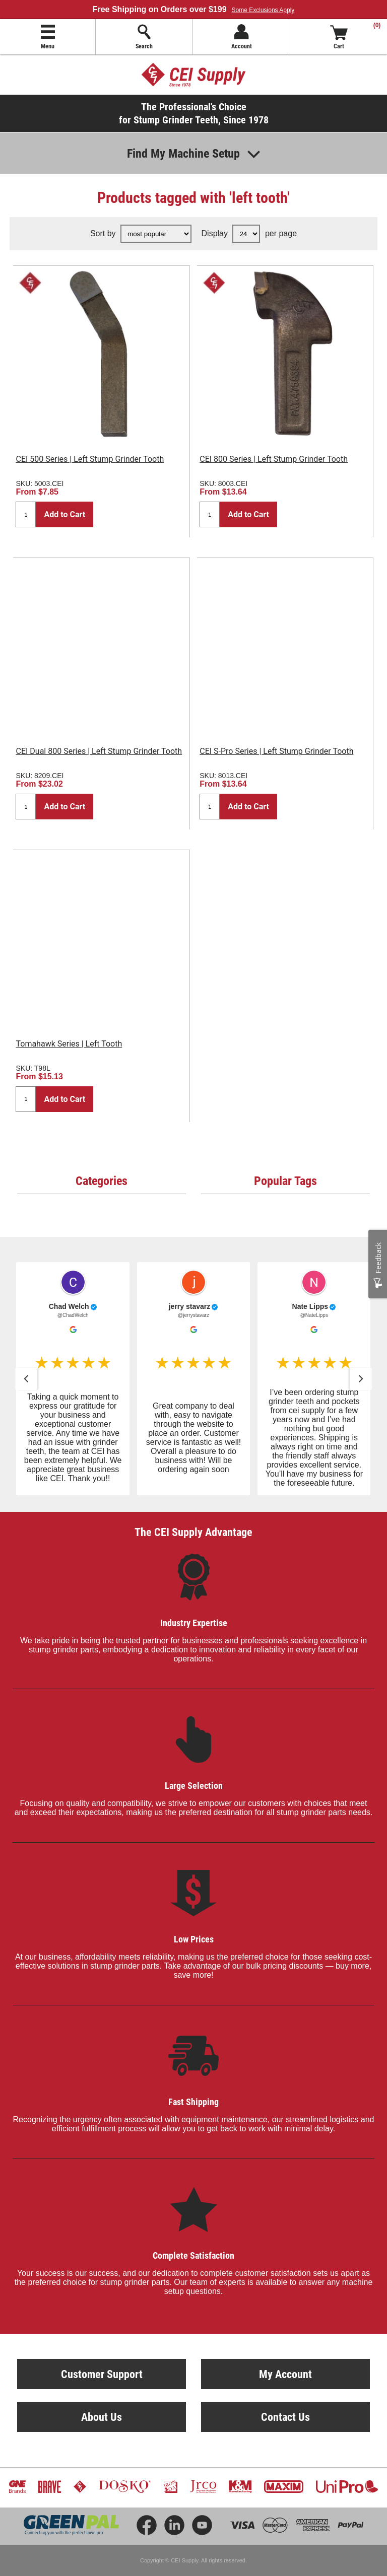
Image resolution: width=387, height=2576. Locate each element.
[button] (26, 1379)
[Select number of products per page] (246, 234)
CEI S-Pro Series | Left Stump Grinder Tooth (276, 751)
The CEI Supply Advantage (193, 1531)
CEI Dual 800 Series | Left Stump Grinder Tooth (99, 751)
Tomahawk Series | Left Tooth (69, 1044)
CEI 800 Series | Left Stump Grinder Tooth (274, 459)
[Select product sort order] (155, 234)
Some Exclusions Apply (263, 10)
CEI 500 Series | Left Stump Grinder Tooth (90, 459)
